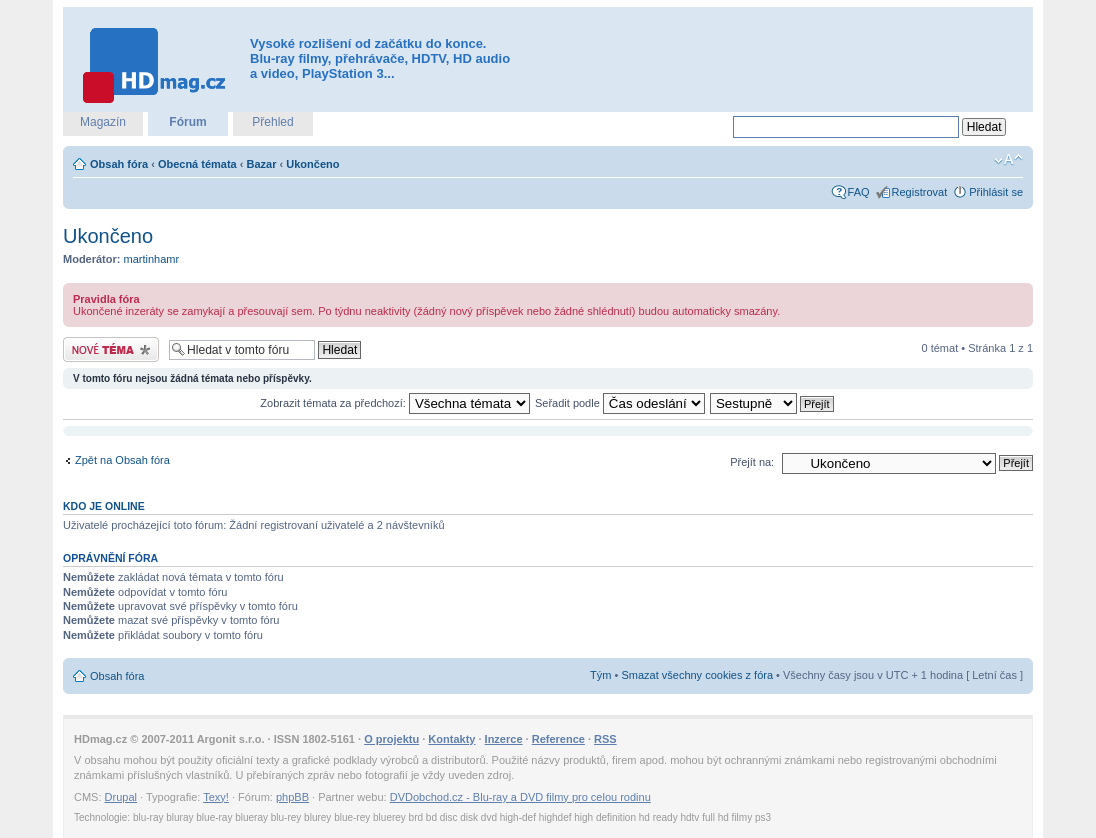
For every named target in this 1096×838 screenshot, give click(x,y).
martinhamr (152, 259)
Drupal (121, 797)
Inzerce (504, 739)
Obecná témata (197, 164)
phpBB (292, 797)
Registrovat (920, 192)
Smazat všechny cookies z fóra (697, 675)
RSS (605, 739)
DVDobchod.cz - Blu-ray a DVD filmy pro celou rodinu (520, 797)
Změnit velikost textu (1008, 160)
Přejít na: (752, 462)
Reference (558, 739)
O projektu (391, 739)
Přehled (272, 122)
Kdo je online (104, 506)
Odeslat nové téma (111, 349)
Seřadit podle (620, 403)
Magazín (103, 122)
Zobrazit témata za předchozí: (395, 403)
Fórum (187, 122)
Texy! (216, 797)
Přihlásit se (996, 192)
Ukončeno (312, 164)
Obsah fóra (119, 164)
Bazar (262, 164)
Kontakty (451, 739)
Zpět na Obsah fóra (122, 460)
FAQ (859, 192)
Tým (600, 675)
